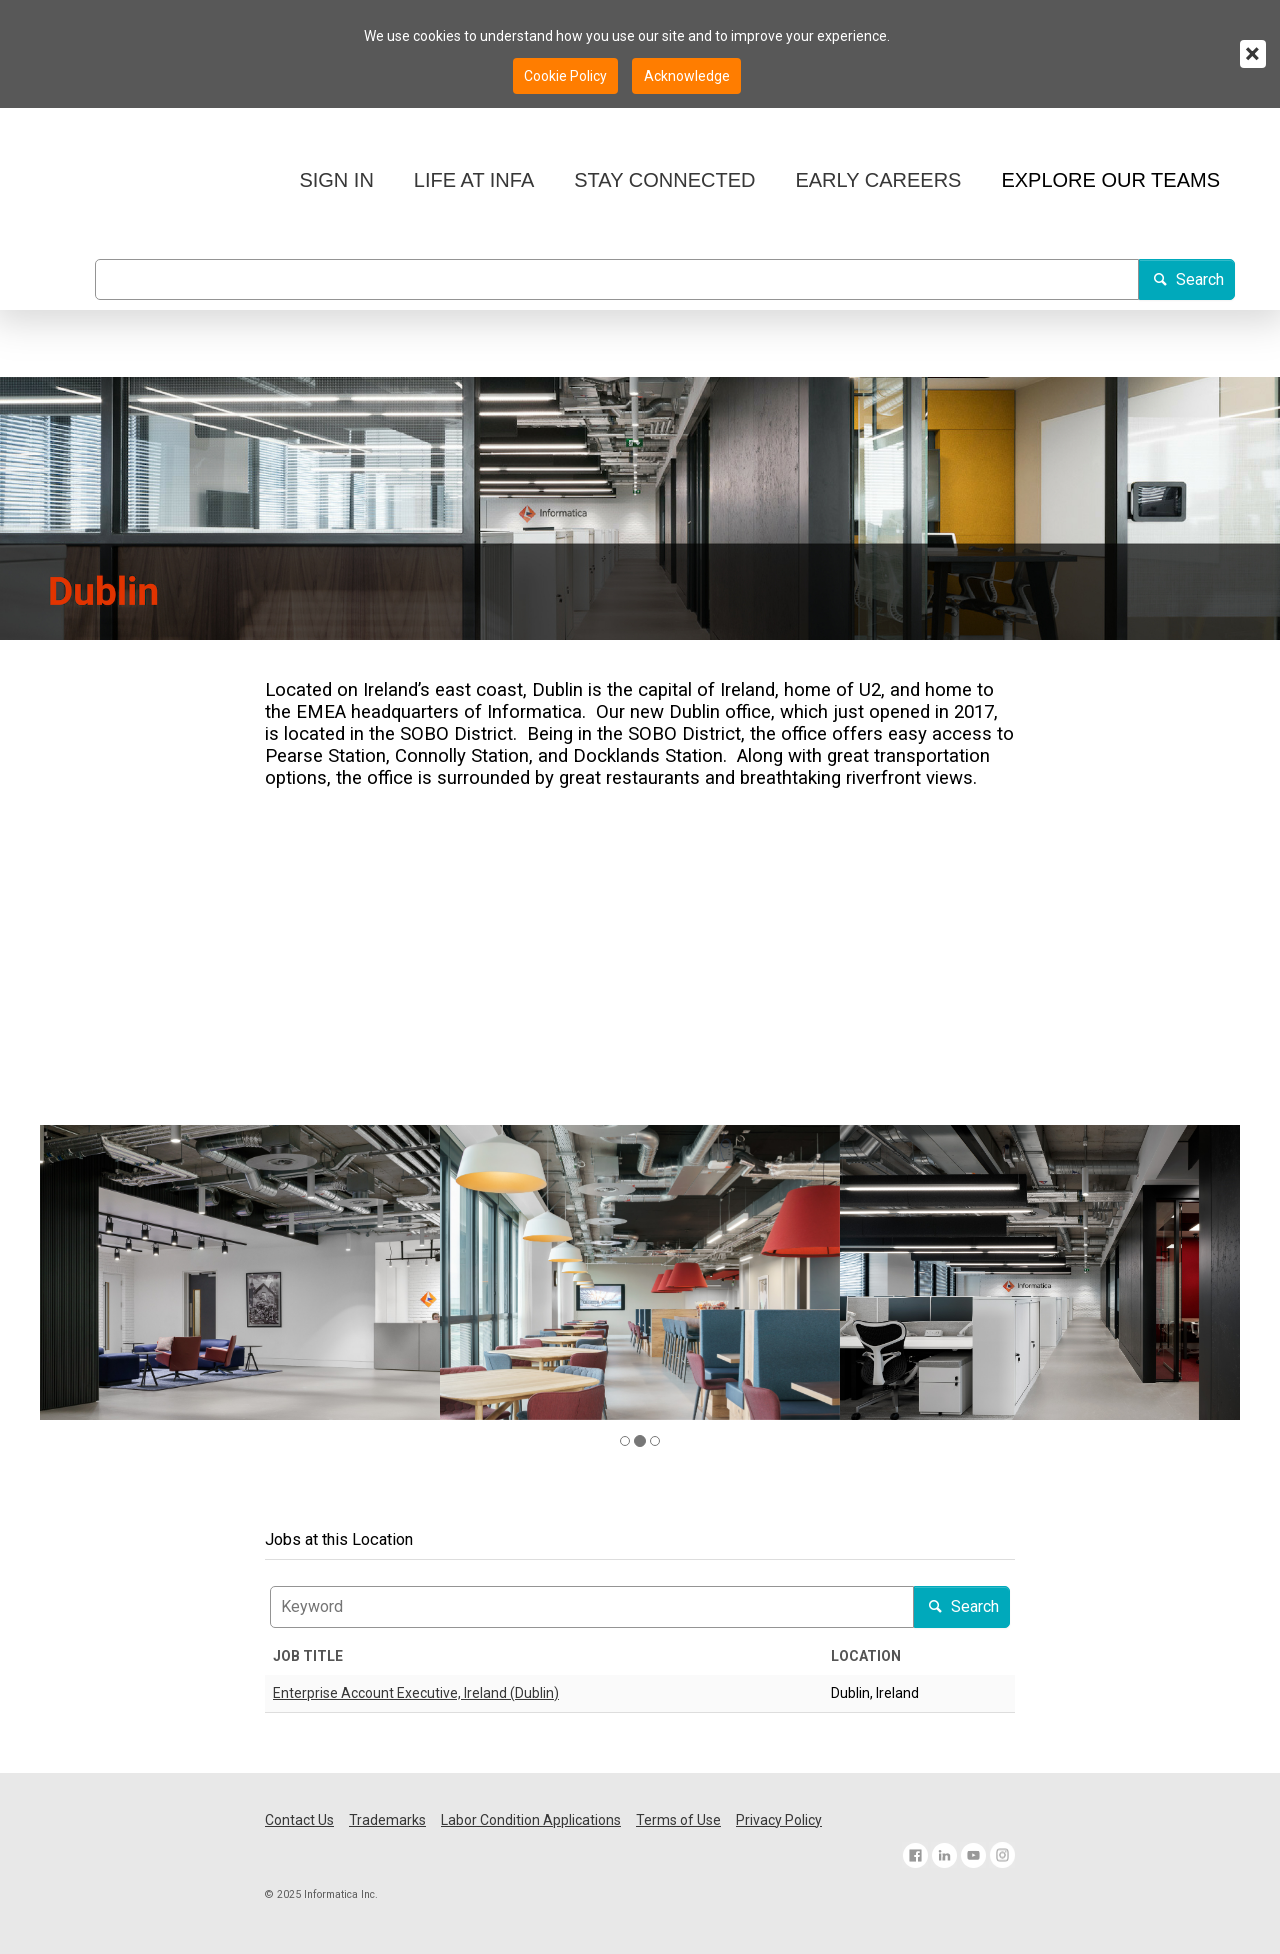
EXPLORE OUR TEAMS (1110, 180)
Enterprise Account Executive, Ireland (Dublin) (416, 1693)
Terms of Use (678, 1820)
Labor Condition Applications (531, 1820)
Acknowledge (687, 76)
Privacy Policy (779, 1820)
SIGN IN (336, 180)
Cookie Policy (565, 76)
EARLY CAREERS (878, 180)
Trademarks (387, 1820)
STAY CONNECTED (664, 180)
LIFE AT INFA (474, 180)
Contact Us (299, 1820)
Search (1187, 279)
